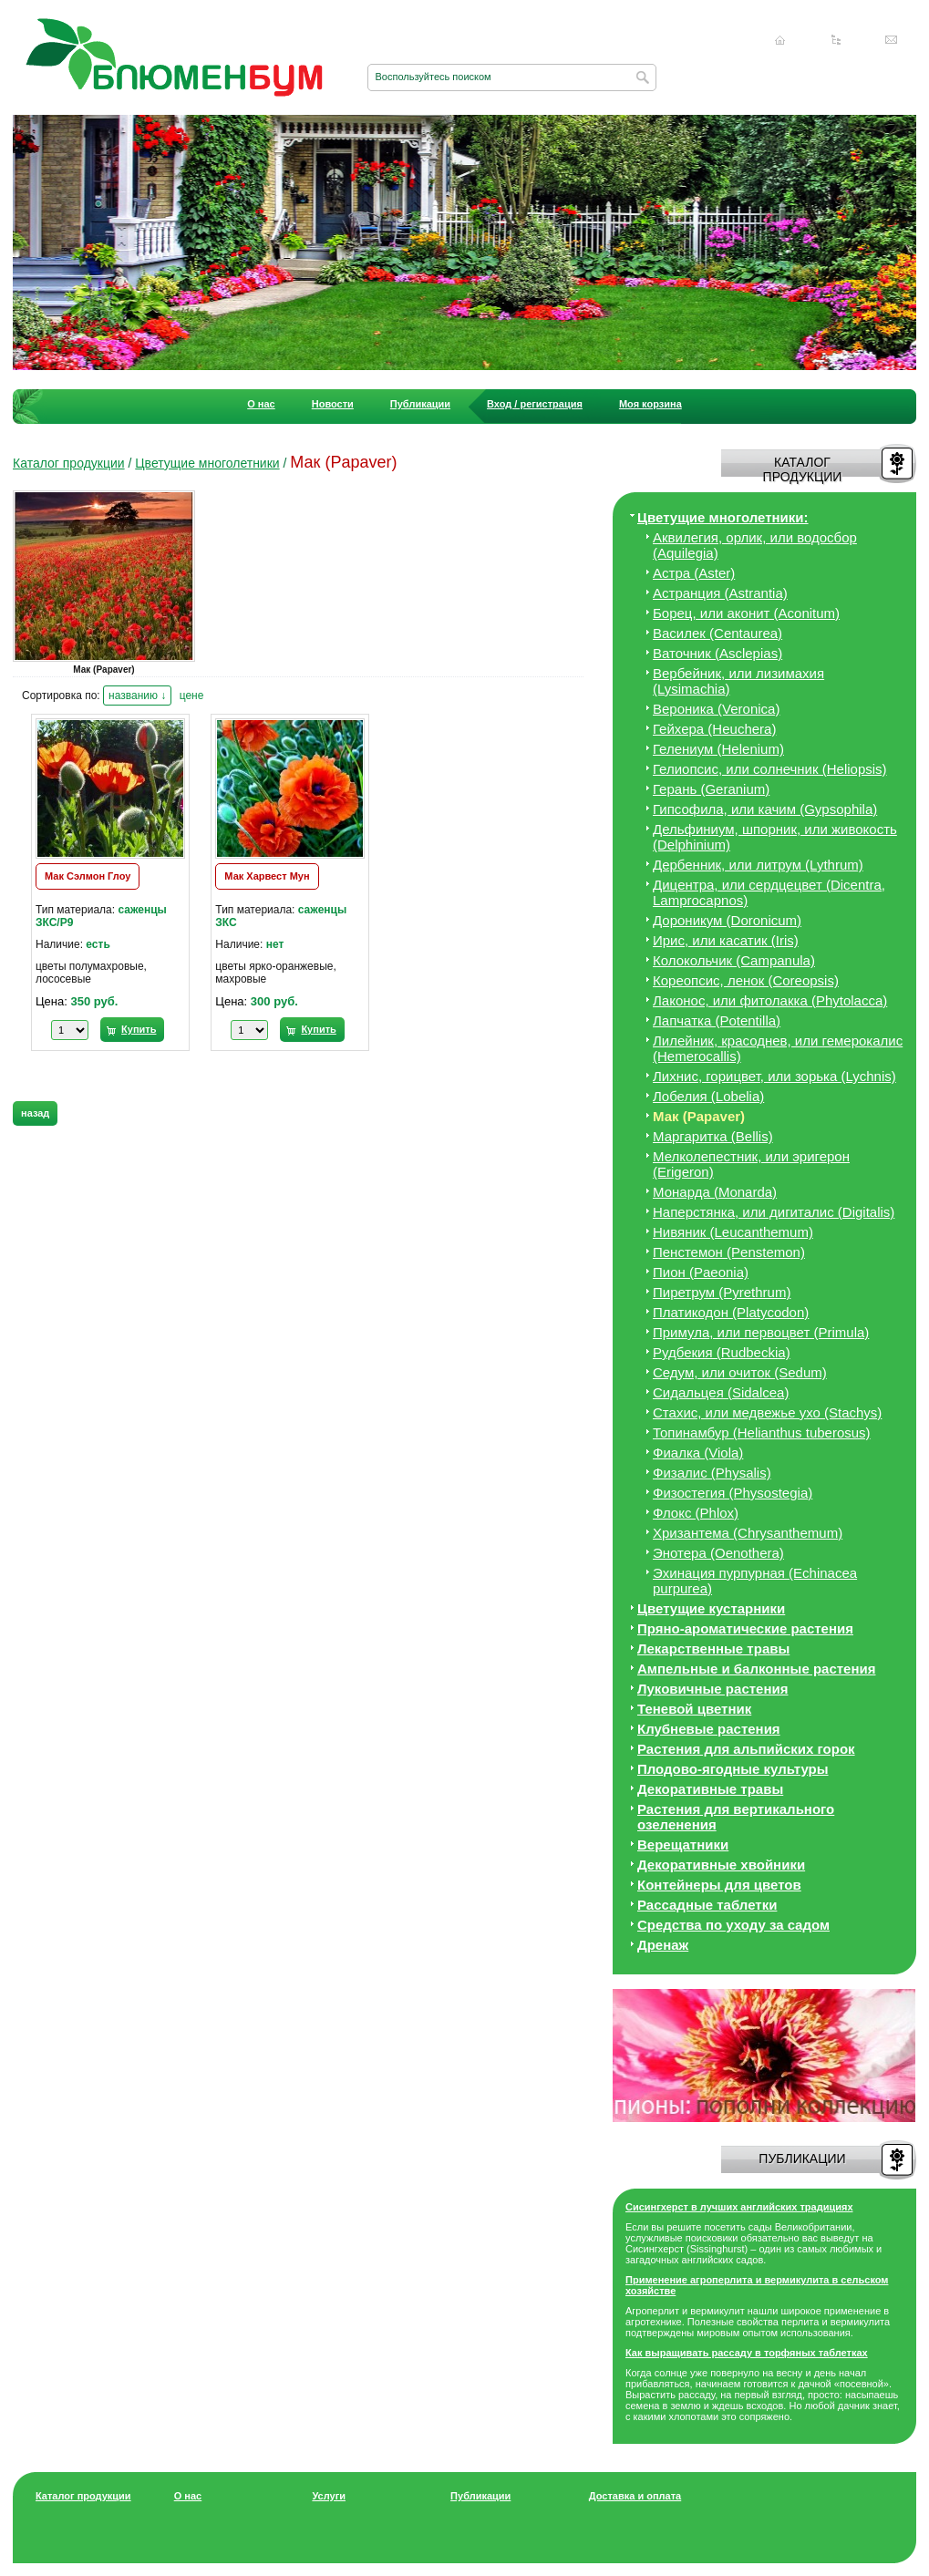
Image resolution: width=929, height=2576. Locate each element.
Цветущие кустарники (711, 1608)
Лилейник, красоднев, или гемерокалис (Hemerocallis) (778, 1048)
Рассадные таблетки (707, 1904)
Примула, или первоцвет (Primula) (761, 1332)
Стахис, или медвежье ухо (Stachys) (767, 1412)
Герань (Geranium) (711, 789)
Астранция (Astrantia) (720, 593)
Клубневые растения (708, 1728)
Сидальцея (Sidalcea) (721, 1392)
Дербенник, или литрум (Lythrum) (758, 864)
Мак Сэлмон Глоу (87, 876)
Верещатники (682, 1844)
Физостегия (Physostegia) (732, 1492)
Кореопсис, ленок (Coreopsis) (746, 980)
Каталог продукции (69, 463)
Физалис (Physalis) (712, 1472)
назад (35, 1113)
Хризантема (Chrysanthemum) (747, 1532)
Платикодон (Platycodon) (731, 1312)
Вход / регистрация (535, 403)
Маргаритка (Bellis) (713, 1136)
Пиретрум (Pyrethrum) (721, 1292)
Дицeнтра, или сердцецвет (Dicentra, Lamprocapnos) (769, 892)
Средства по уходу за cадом (733, 1924)
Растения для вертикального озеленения (735, 1816)
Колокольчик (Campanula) (734, 960)
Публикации (420, 403)
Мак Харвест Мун (266, 876)
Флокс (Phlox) (695, 1512)
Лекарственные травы (713, 1648)
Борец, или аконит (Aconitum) (746, 613)
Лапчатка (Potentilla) (716, 1020)
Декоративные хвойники (721, 1864)
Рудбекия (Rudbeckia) (721, 1352)
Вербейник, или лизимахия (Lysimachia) (738, 680)
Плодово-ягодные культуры (733, 1769)
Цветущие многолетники (207, 463)
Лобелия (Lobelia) (708, 1096)
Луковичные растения (712, 1688)
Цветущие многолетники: (723, 517)
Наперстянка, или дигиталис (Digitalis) (773, 1212)
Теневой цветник (694, 1708)
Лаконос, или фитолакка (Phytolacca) (770, 1000)
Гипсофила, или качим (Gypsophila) (765, 809)
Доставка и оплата (635, 2495)
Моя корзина (650, 403)
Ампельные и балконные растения (756, 1668)
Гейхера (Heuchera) (714, 729)
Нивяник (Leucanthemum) (733, 1232)
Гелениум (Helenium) (718, 749)
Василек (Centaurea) (717, 633)
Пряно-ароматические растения (745, 1628)
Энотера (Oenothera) (718, 1553)
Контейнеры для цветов (719, 1884)
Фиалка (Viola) (698, 1452)
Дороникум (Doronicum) (727, 920)
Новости (333, 403)
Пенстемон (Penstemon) (729, 1252)
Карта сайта (836, 40)
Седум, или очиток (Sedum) (740, 1372)
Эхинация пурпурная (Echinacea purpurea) (755, 1580)
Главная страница (780, 40)
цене (192, 695)
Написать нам (892, 40)
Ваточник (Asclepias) (717, 653)
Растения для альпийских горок (746, 1749)
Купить (138, 1029)
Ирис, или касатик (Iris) (726, 940)
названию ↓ (137, 695)
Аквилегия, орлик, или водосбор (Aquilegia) (755, 545)
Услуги (329, 2495)
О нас (261, 403)
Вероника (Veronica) (716, 708)
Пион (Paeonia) (700, 1272)
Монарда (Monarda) (715, 1192)
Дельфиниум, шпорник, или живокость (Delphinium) (775, 836)
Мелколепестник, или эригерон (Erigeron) (751, 1164)
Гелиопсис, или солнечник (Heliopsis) (770, 769)
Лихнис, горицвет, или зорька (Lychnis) (774, 1076)
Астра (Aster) (694, 573)
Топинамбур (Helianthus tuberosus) (762, 1432)
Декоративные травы (710, 1789)
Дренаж (662, 1945)
